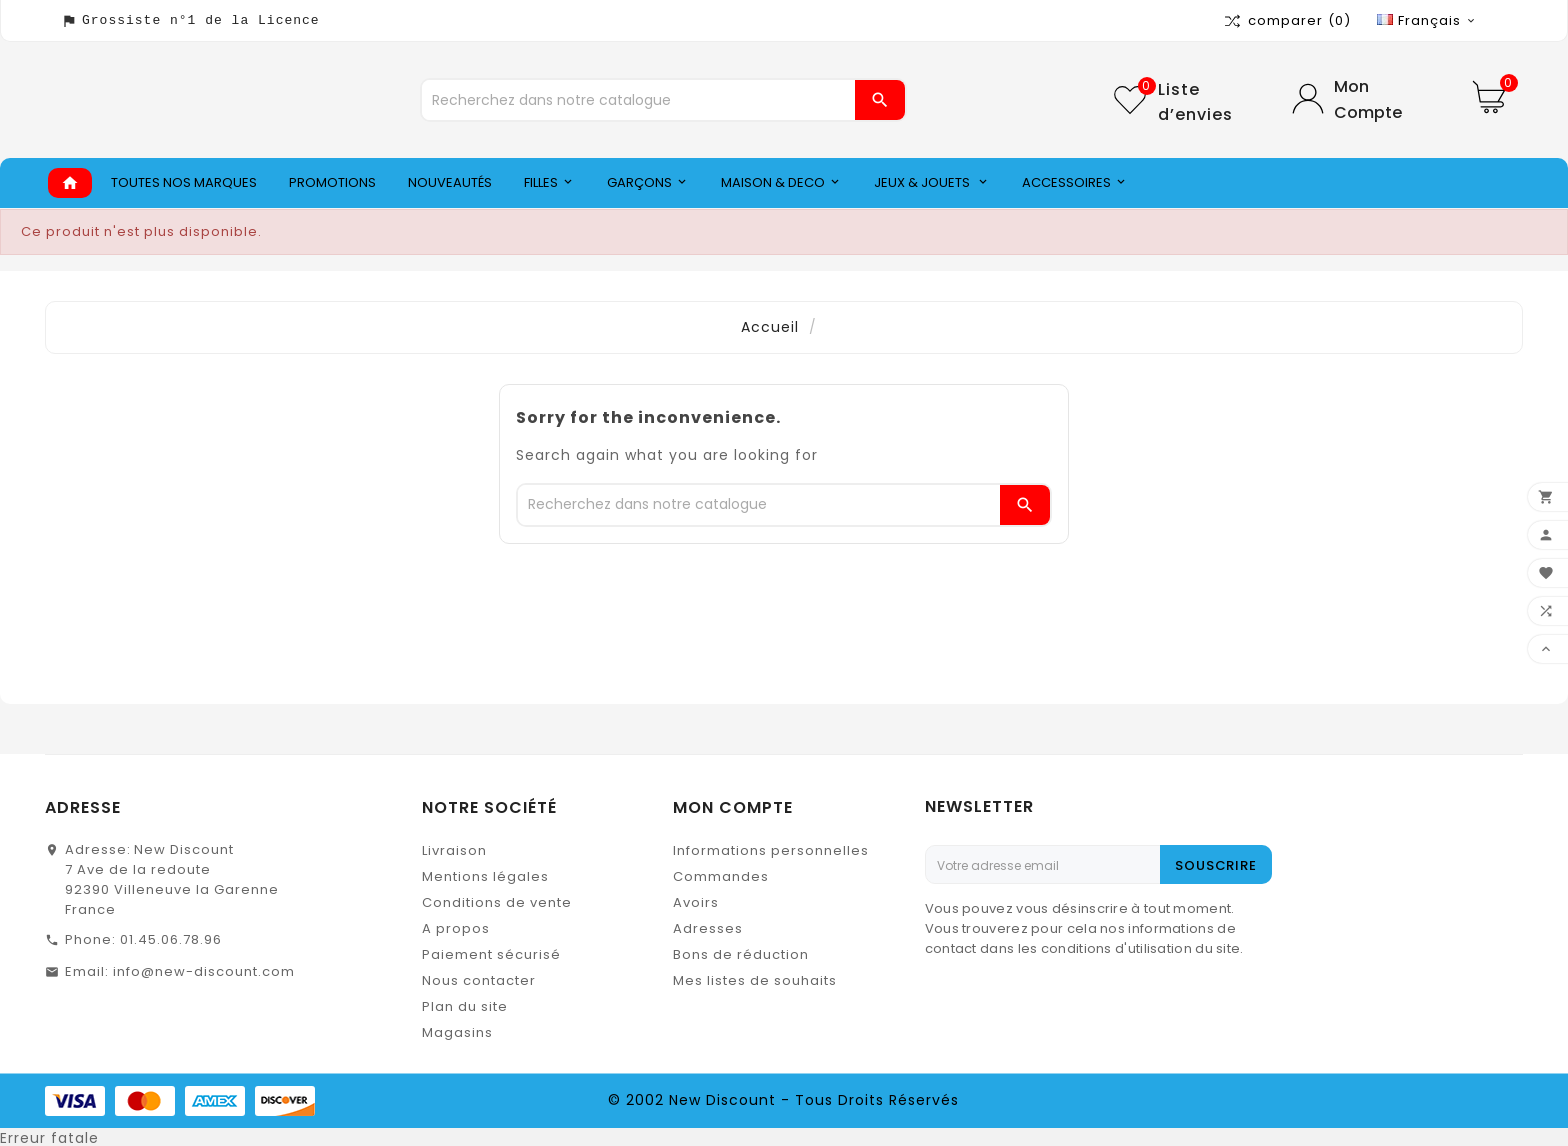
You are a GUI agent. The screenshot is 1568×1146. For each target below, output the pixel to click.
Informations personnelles (771, 850)
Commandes (721, 876)
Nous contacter (479, 980)
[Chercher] (639, 100)
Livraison (454, 850)
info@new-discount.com (204, 971)
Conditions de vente (497, 902)
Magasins (457, 1032)
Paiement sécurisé (491, 954)
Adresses (708, 928)
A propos (456, 928)
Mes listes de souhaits (755, 980)
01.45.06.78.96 (171, 939)
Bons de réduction (741, 954)
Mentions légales (485, 876)
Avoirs (696, 902)
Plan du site (465, 1006)
